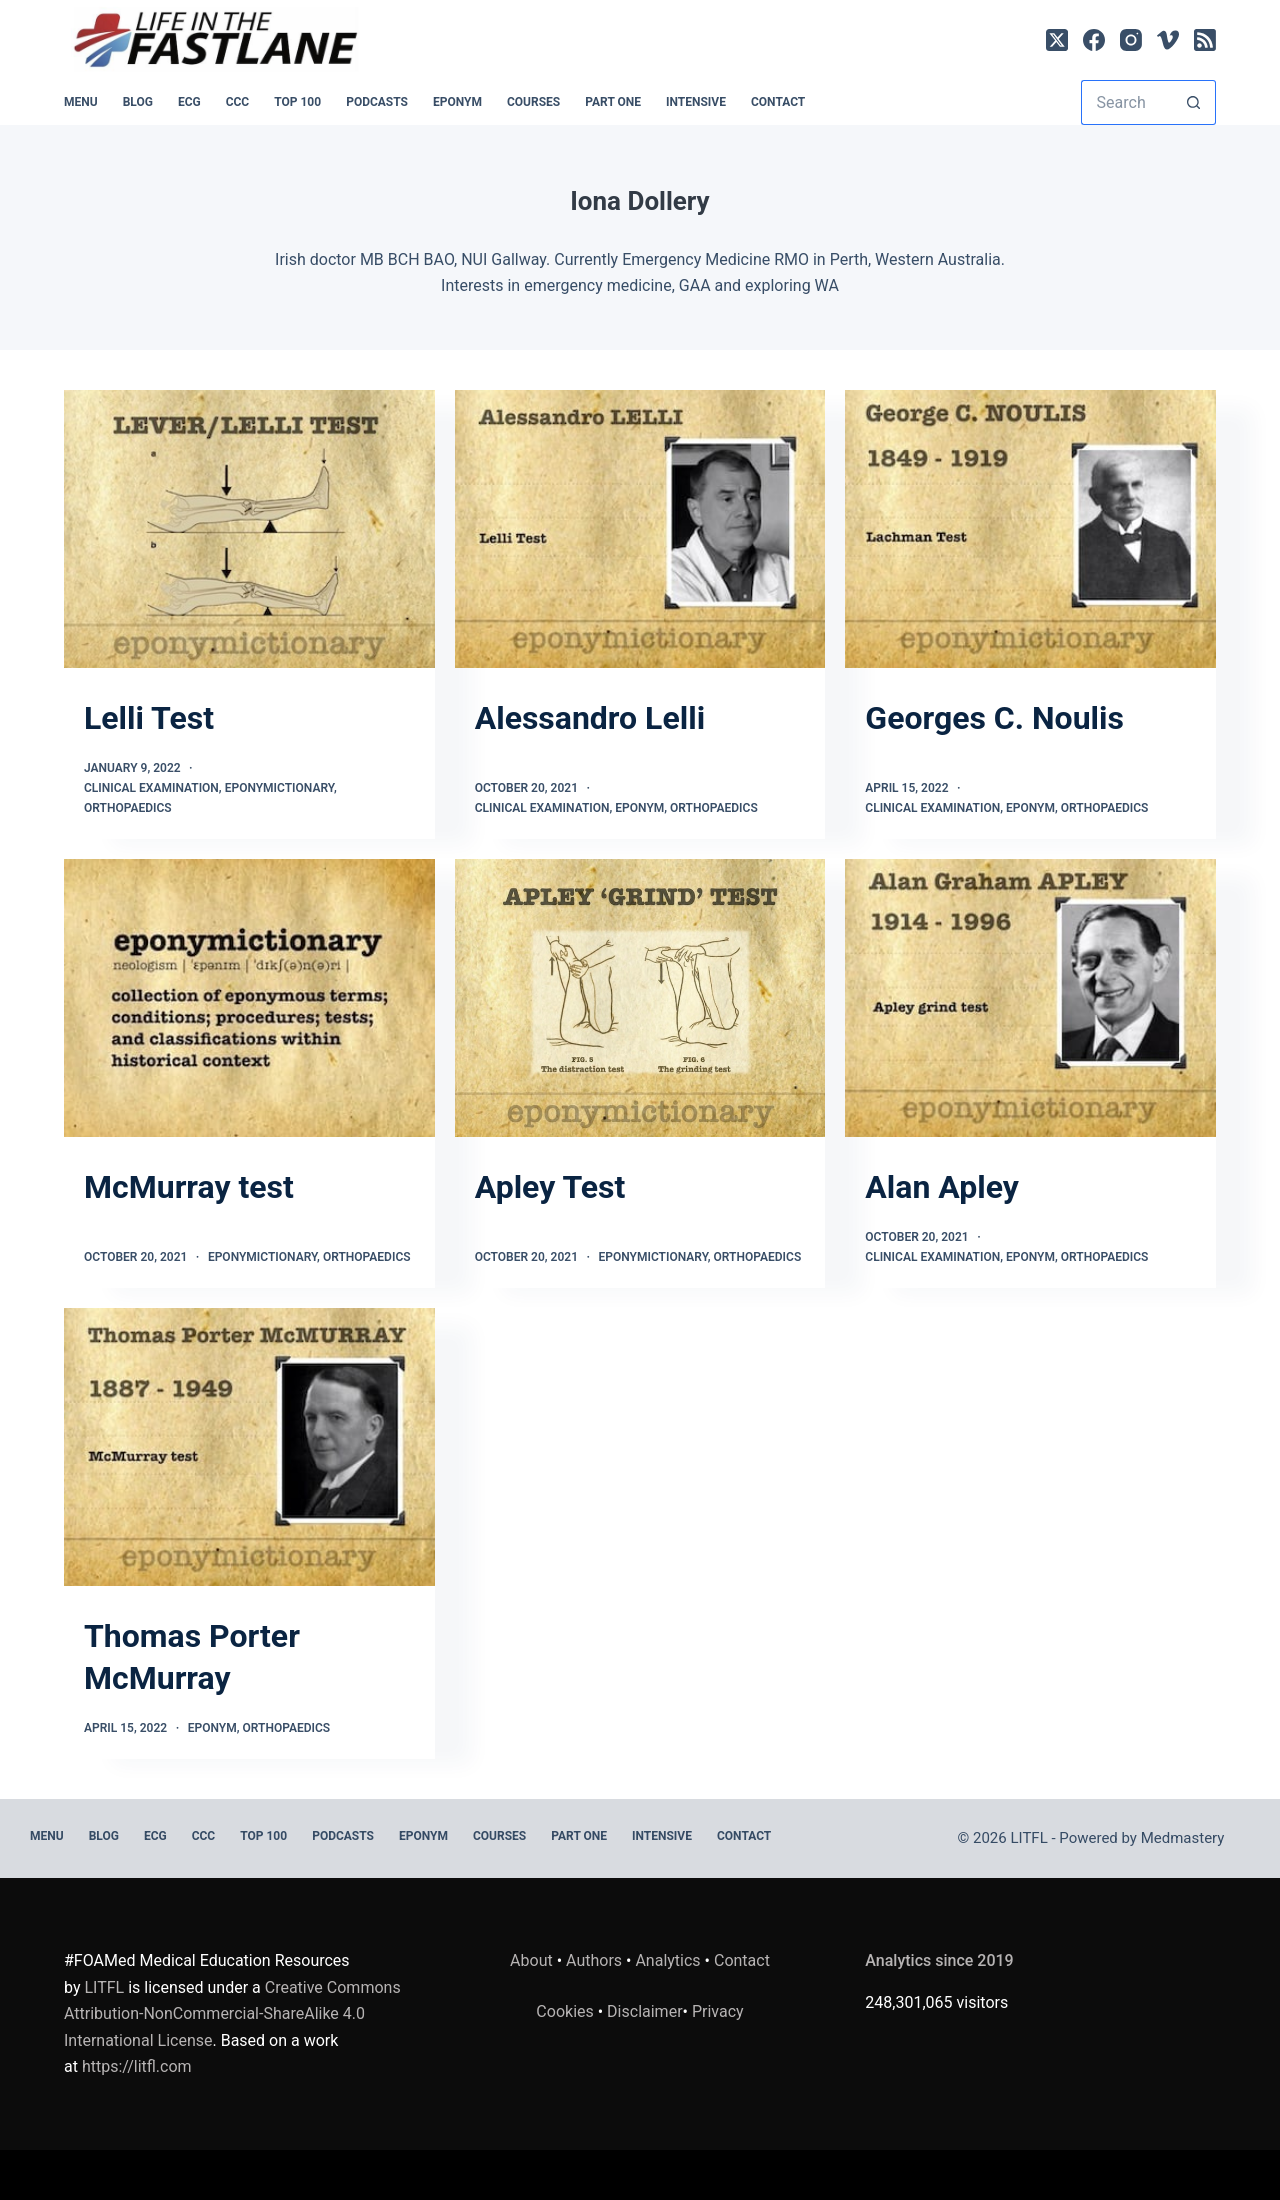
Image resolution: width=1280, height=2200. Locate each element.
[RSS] (1205, 40)
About (531, 1960)
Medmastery (1183, 1838)
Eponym (639, 808)
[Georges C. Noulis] (1030, 529)
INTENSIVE (696, 102)
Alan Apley (942, 1187)
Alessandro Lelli (590, 718)
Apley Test (550, 1187)
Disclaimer (644, 2011)
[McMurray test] (249, 998)
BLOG (138, 102)
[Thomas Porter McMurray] (249, 1447)
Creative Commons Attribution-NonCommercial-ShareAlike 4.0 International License (232, 2014)
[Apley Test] (640, 998)
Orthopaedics (128, 808)
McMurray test (189, 1187)
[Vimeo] (1168, 40)
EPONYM (457, 102)
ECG (189, 102)
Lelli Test (149, 718)
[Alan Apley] (1030, 998)
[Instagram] (1131, 40)
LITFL (104, 1987)
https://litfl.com (137, 2066)
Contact (778, 102)
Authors (594, 1960)
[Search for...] (1126, 102)
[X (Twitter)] (1057, 40)
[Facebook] (1094, 40)
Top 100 (297, 102)
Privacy (718, 2011)
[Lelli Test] (249, 529)
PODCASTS (377, 102)
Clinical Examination (151, 788)
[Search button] (1193, 102)
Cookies (566, 2011)
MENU (81, 102)
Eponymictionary (279, 788)
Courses (533, 102)
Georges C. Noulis (994, 718)
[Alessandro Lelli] (640, 529)
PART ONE (613, 102)
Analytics (667, 1960)
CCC (238, 102)
